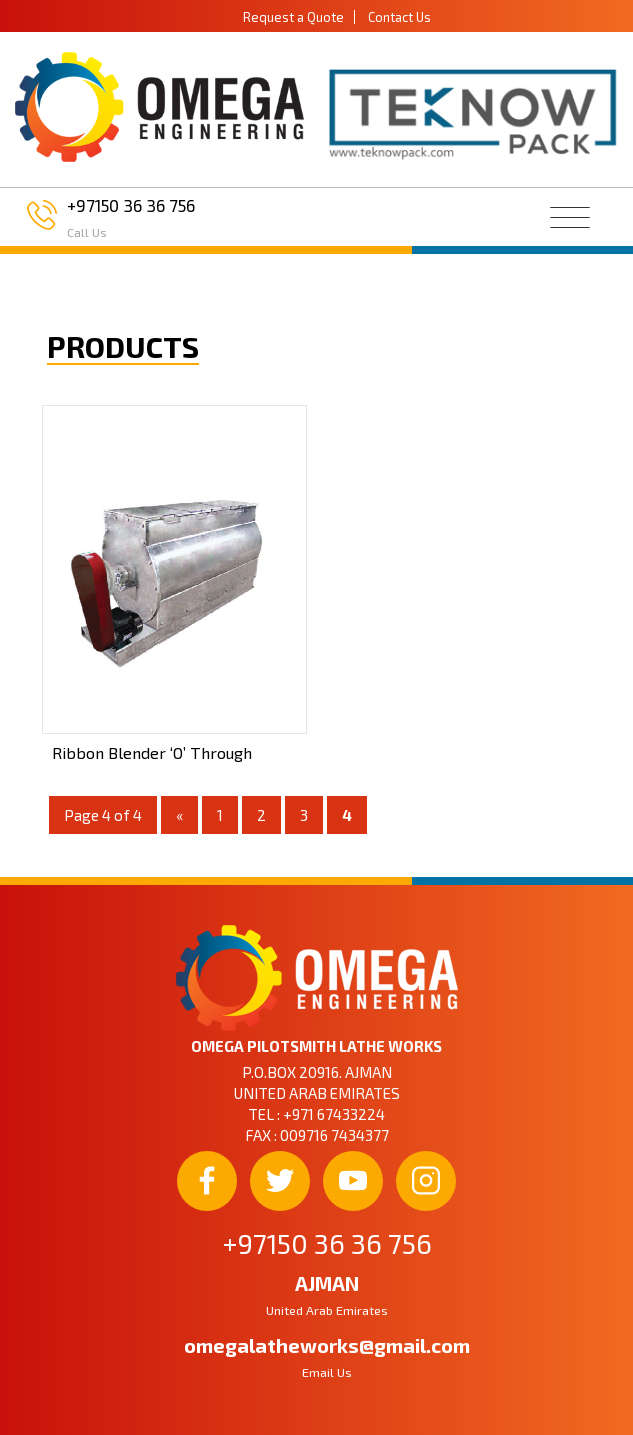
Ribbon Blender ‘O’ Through (152, 752)
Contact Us (399, 17)
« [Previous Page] (179, 815)
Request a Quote (293, 17)
